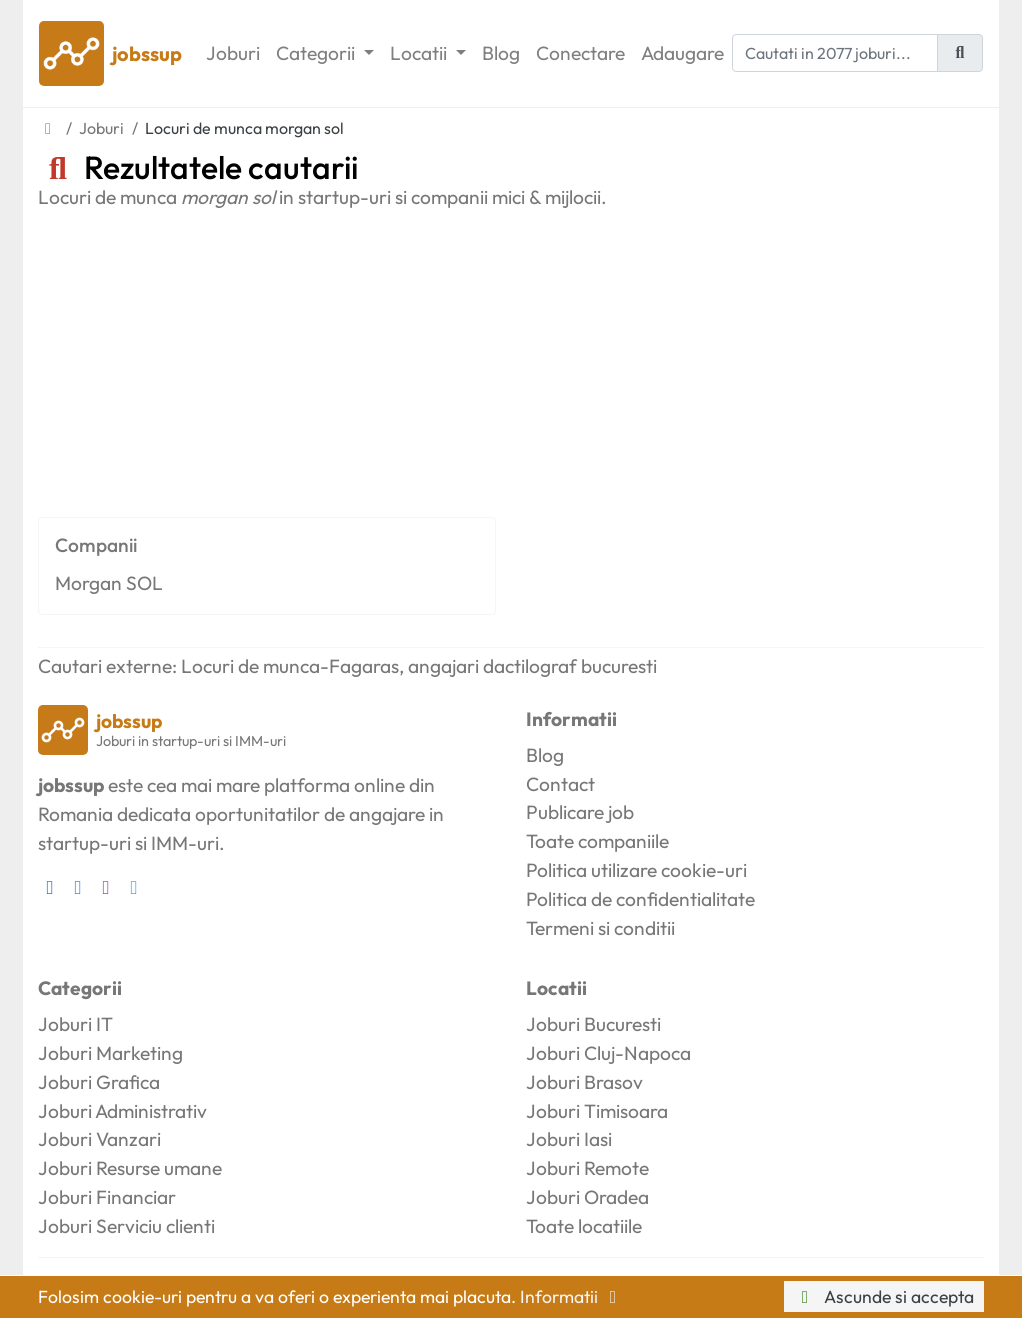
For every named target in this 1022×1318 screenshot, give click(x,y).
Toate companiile (597, 841)
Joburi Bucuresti (593, 1024)
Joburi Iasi (569, 1139)
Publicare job (580, 812)
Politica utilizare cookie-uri (636, 870)
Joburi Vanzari (99, 1139)
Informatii (572, 1296)
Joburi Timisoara (597, 1111)
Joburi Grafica (99, 1082)
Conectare (580, 53)
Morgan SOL (109, 583)
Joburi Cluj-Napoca (608, 1053)
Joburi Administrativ (122, 1111)
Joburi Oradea (587, 1197)
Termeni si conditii (600, 928)
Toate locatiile (584, 1226)
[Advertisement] (511, 359)
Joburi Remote (587, 1168)
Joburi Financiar (107, 1197)
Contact (560, 784)
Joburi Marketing (110, 1053)
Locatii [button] (420, 53)
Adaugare (682, 53)
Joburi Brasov (584, 1082)
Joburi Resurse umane (130, 1168)
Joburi (233, 53)
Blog (501, 53)
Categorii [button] (317, 53)
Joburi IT (75, 1024)
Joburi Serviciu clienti (126, 1226)
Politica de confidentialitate (640, 899)
